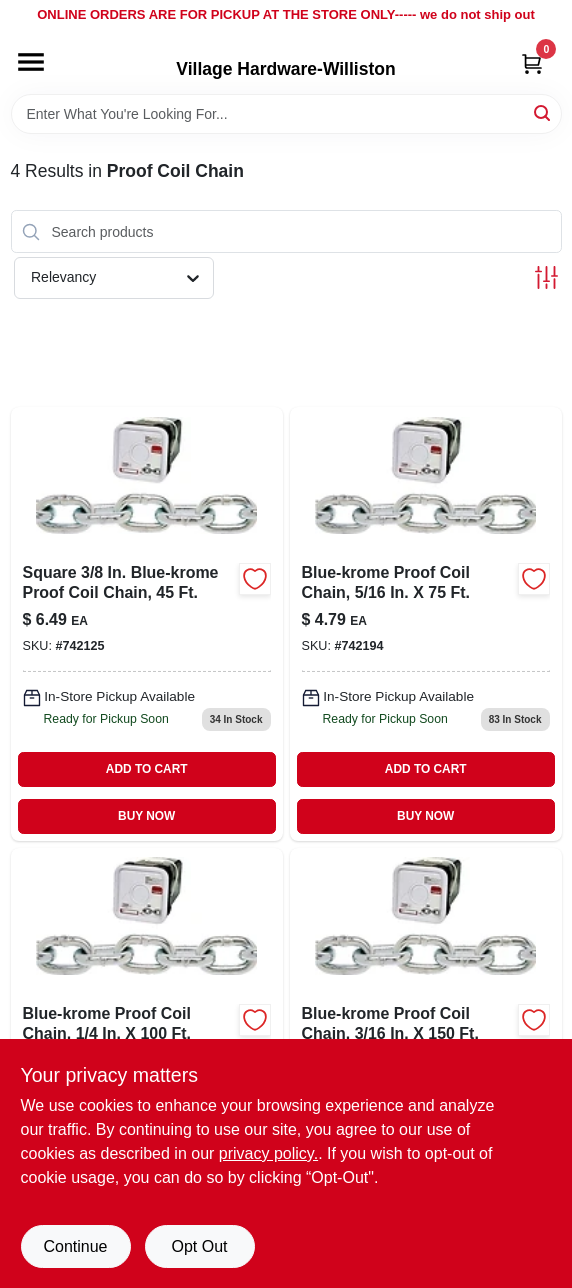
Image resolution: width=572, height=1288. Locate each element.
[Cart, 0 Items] (532, 63)
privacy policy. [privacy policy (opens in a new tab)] (268, 1153)
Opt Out (199, 1246)
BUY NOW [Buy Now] (146, 816)
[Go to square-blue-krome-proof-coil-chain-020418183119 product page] (147, 623)
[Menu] (31, 62)
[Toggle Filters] (546, 277)
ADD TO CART (147, 769)
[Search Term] (286, 114)
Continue (75, 1246)
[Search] (543, 112)
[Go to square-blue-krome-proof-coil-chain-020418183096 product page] (426, 623)
